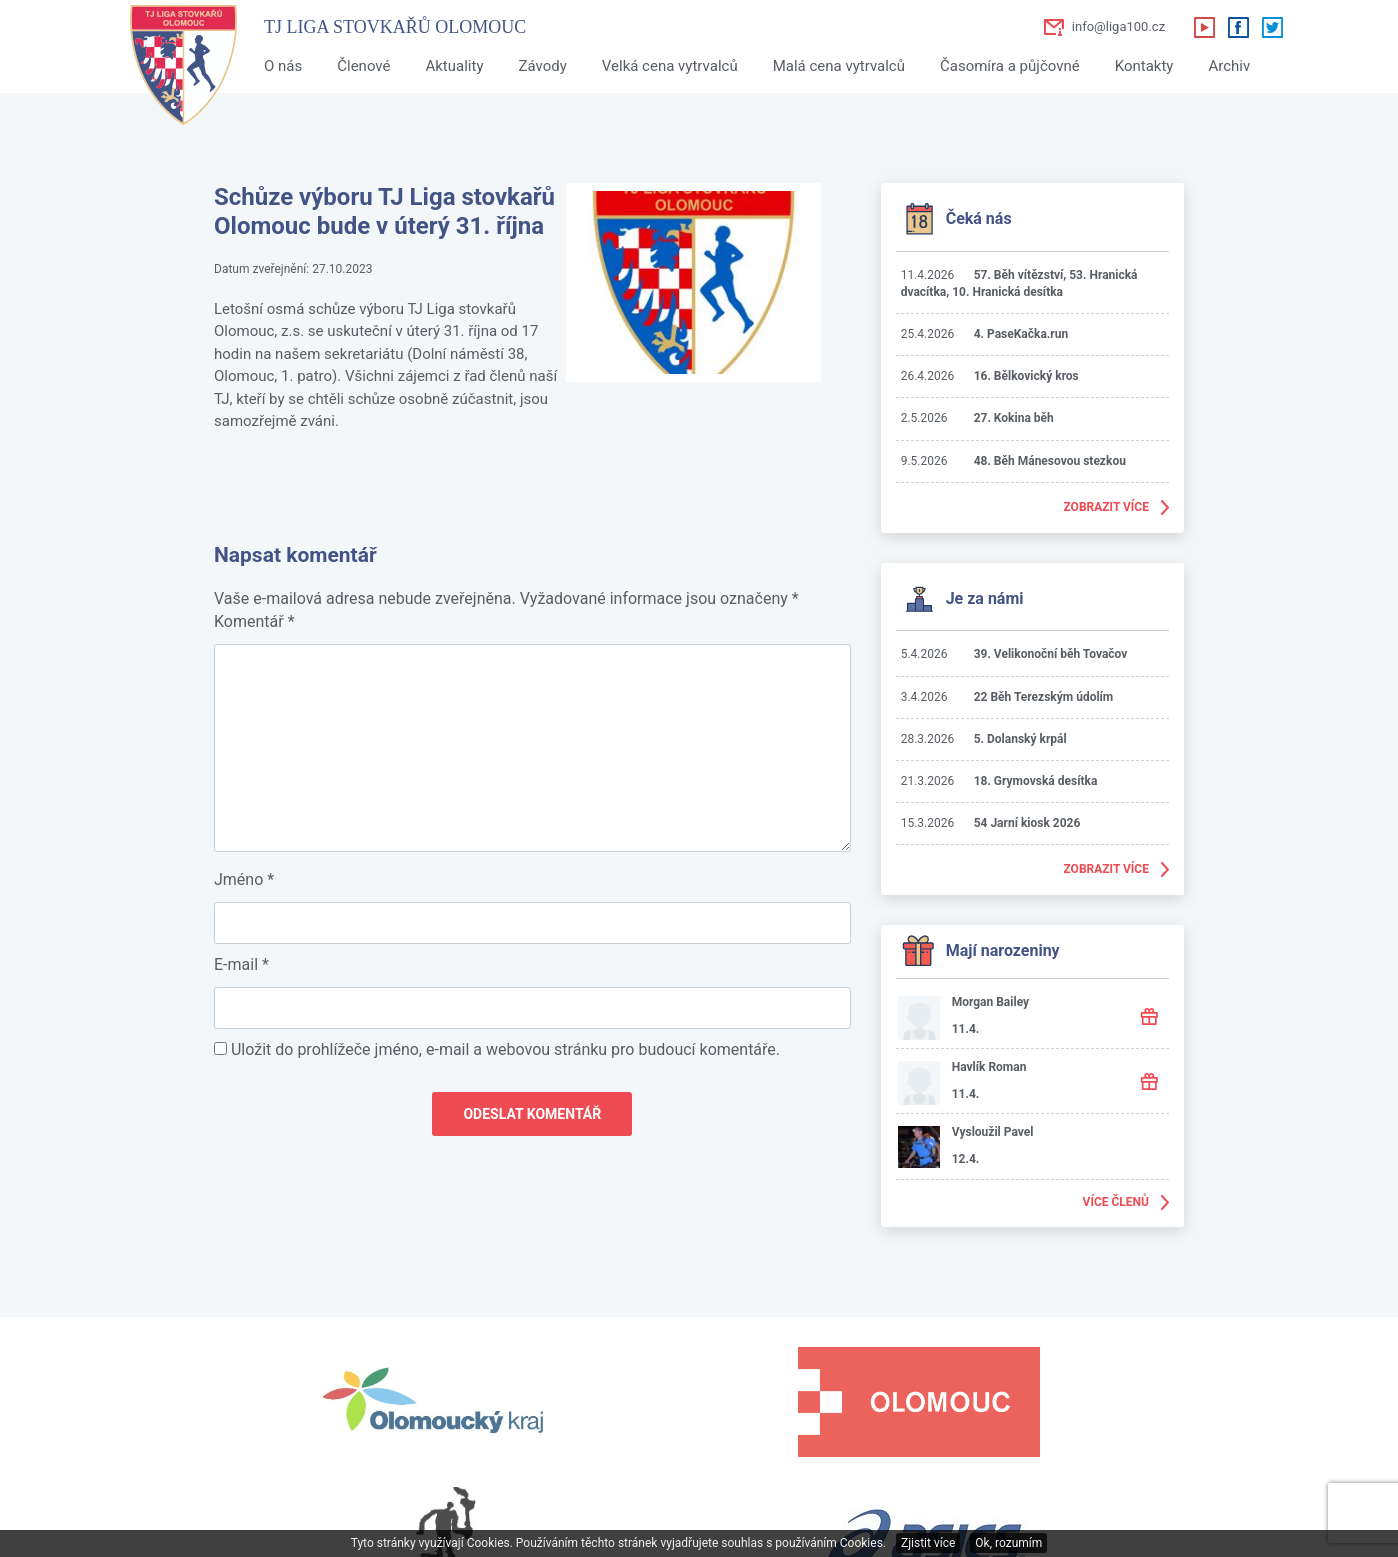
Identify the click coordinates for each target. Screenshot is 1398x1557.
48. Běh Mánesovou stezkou (1050, 461)
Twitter (1272, 27)
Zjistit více (928, 1543)
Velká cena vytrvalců (670, 66)
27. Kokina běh (1014, 418)
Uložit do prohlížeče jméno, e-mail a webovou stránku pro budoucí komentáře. (505, 1049)
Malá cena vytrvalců (839, 66)
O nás (283, 66)
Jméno (244, 879)
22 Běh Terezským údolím (1044, 697)
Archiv (1229, 66)
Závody (542, 66)
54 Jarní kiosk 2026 (1027, 823)
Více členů (1116, 1202)
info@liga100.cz (1118, 26)
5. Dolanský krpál (1020, 739)
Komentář (254, 621)
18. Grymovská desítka (1036, 781)
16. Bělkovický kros (1026, 376)
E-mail (241, 964)
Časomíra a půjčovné (1010, 66)
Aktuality (454, 66)
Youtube (1204, 27)
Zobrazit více (1106, 507)
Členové (363, 66)
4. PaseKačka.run (1021, 334)
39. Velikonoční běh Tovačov (1051, 654)
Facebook (1238, 27)
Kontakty (1144, 66)
